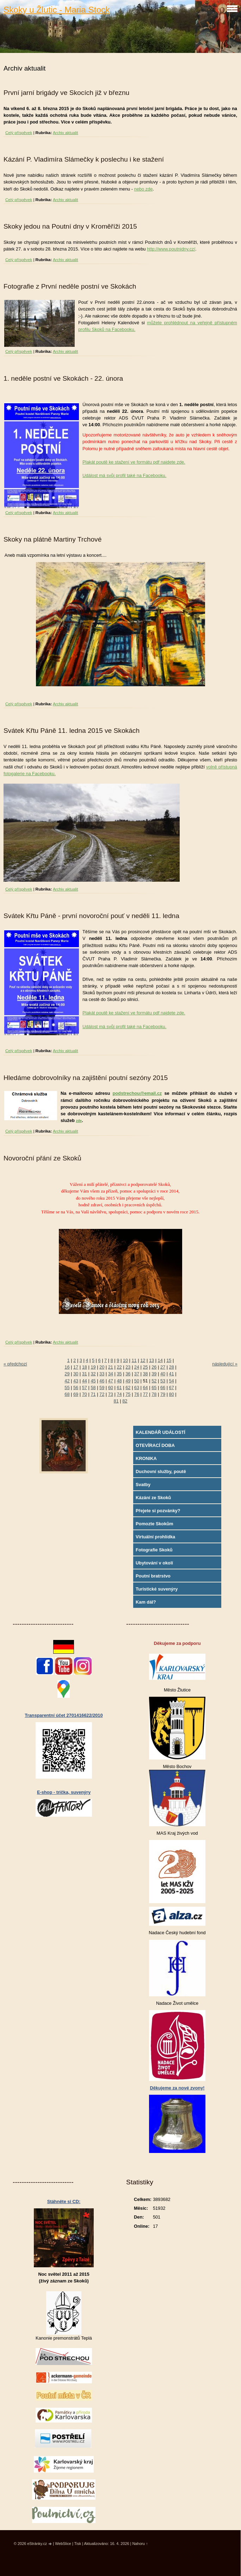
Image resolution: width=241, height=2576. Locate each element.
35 (119, 1373)
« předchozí (15, 1364)
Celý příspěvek (18, 133)
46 (101, 1380)
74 (119, 1394)
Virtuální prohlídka (155, 1536)
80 (171, 1394)
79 (162, 1394)
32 (93, 1373)
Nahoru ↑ (140, 2543)
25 (145, 1367)
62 (127, 1387)
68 (66, 1394)
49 (127, 1380)
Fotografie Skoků (154, 1549)
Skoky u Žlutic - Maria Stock (57, 9)
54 (171, 1380)
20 (101, 1367)
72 (101, 1394)
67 (171, 1387)
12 (142, 1360)
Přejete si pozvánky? (158, 1510)
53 (162, 1380)
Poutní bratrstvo (153, 1576)
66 (162, 1387)
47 (110, 1380)
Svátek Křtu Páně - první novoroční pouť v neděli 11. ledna (91, 915)
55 (66, 1387)
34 (110, 1373)
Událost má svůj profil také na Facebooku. (124, 475)
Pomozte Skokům (154, 1523)
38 (145, 1373)
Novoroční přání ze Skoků (42, 1158)
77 (145, 1394)
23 (127, 1367)
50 (136, 1380)
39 (154, 1373)
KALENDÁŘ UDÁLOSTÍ (160, 1432)
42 (66, 1380)
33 (101, 1373)
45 (93, 1380)
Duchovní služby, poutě (161, 1471)
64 (145, 1387)
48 (119, 1380)
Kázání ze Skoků (153, 1497)
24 (136, 1367)
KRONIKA (146, 1458)
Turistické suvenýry (157, 1589)
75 (127, 1394)
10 (125, 1360)
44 (84, 1380)
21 (110, 1367)
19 (93, 1367)
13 (151, 1360)
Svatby (143, 1484)
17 (75, 1367)
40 (162, 1373)
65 (154, 1387)
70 (84, 1394)
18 (84, 1367)
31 (84, 1373)
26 (154, 1367)
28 (171, 1367)
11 (134, 1360)
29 (66, 1373)
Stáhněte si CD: (64, 2201)
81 (116, 1401)
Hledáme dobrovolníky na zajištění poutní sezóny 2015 (86, 1077)
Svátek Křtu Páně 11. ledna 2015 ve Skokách (72, 730)
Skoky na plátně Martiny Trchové (52, 539)
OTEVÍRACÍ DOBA (155, 1445)
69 (75, 1394)
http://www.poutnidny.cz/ (171, 249)
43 (75, 1380)
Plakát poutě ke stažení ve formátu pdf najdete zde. (133, 462)
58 (93, 1387)
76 (136, 1394)
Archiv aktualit (65, 133)
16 (66, 1367)
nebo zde (143, 189)
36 (127, 1373)
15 (168, 1360)
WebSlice (63, 2543)
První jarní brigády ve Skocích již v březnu (66, 92)
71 (93, 1394)
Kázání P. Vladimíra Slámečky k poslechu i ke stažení (84, 159)
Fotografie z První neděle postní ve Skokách (70, 286)
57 (84, 1387)
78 (154, 1394)
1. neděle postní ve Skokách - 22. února (63, 378)
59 (101, 1387)
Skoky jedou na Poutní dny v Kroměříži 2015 (70, 226)
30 (75, 1373)
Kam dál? (146, 1602)
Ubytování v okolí (154, 1562)
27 (162, 1367)
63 (136, 1387)
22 (119, 1367)
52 (154, 1380)
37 (136, 1373)
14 (160, 1360)
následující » (224, 1364)
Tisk (77, 2543)
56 (75, 1387)
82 (124, 1401)
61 (119, 1387)
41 (171, 1373)
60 (110, 1387)
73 (110, 1394)
